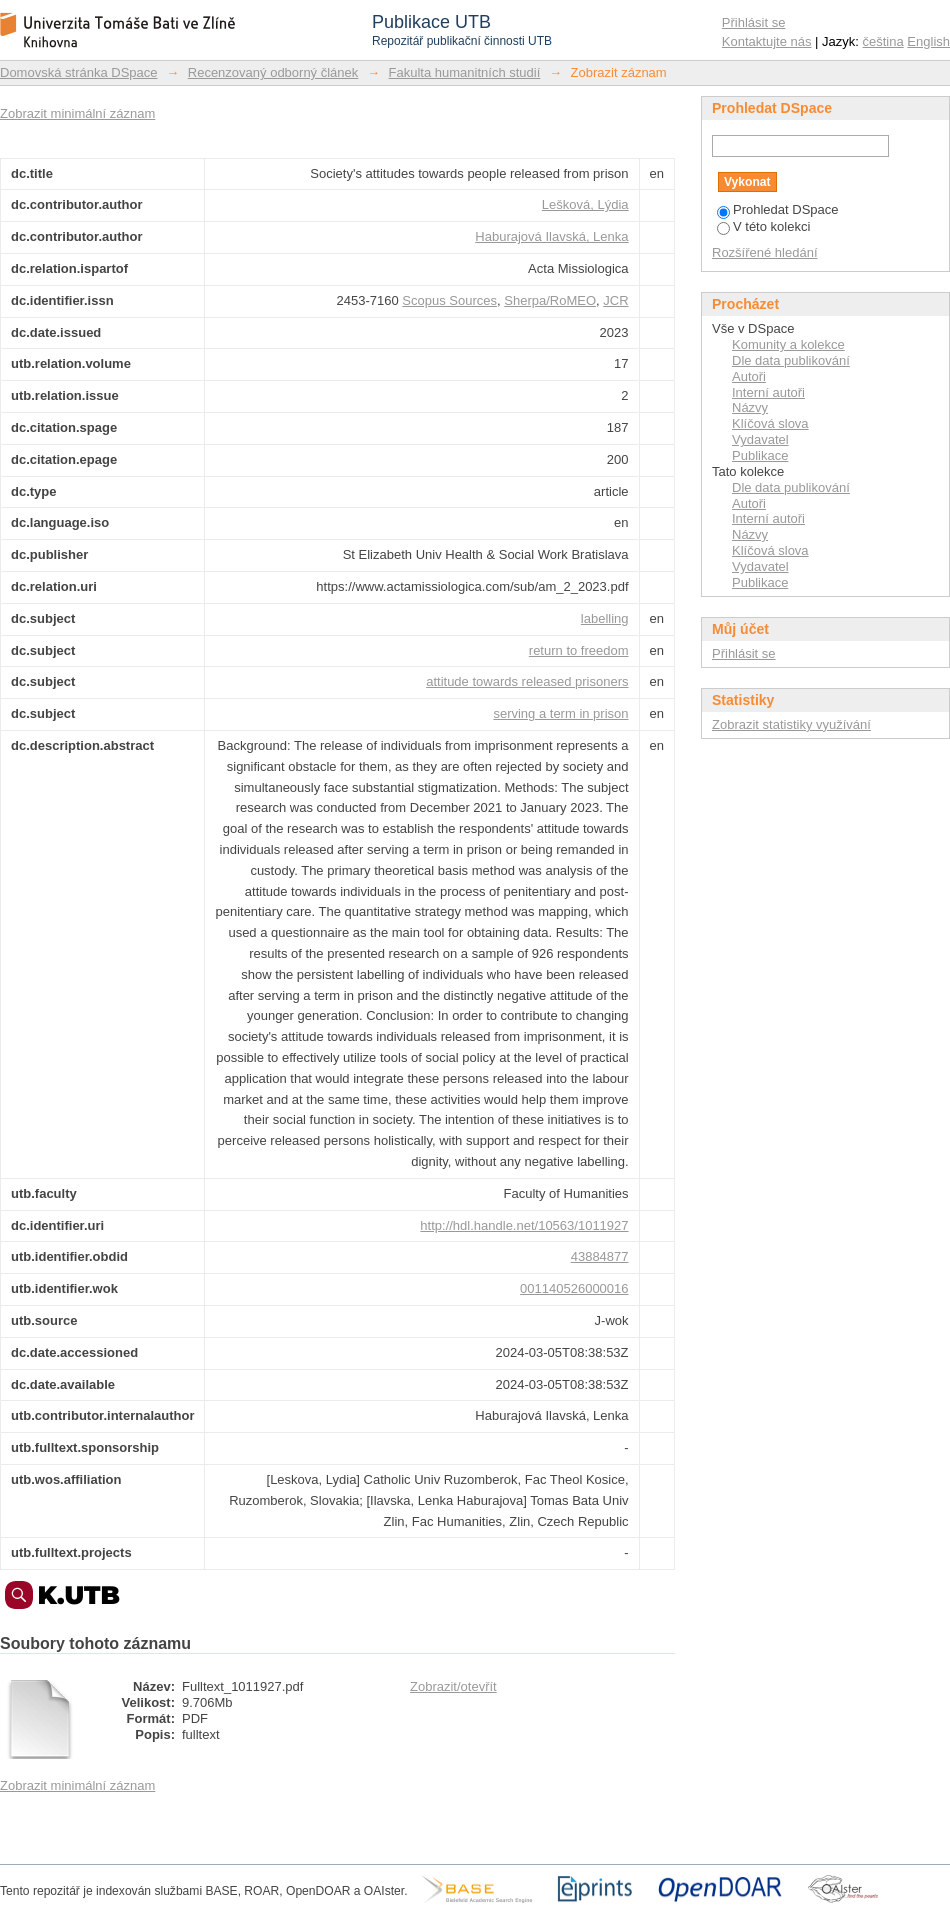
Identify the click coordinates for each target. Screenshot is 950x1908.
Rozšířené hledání (765, 252)
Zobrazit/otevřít (453, 1686)
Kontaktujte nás (767, 41)
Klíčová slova (770, 423)
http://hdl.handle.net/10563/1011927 (524, 1225)
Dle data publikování (791, 360)
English (928, 41)
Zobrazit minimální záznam (77, 113)
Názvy (750, 407)
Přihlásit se (754, 22)
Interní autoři (768, 392)
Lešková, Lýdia (585, 204)
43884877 (600, 1256)
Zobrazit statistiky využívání (791, 724)
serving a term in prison (560, 713)
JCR (615, 300)
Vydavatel (760, 439)
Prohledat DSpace (778, 209)
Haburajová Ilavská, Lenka (551, 236)
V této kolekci (763, 226)
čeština (883, 41)
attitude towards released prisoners (527, 681)
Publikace (760, 455)
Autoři (749, 376)
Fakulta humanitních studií (465, 72)
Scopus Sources (449, 300)
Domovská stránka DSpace (79, 72)
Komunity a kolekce (788, 344)
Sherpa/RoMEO (550, 300)
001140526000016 (574, 1288)
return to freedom (579, 650)
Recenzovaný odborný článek (273, 72)
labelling (605, 618)
